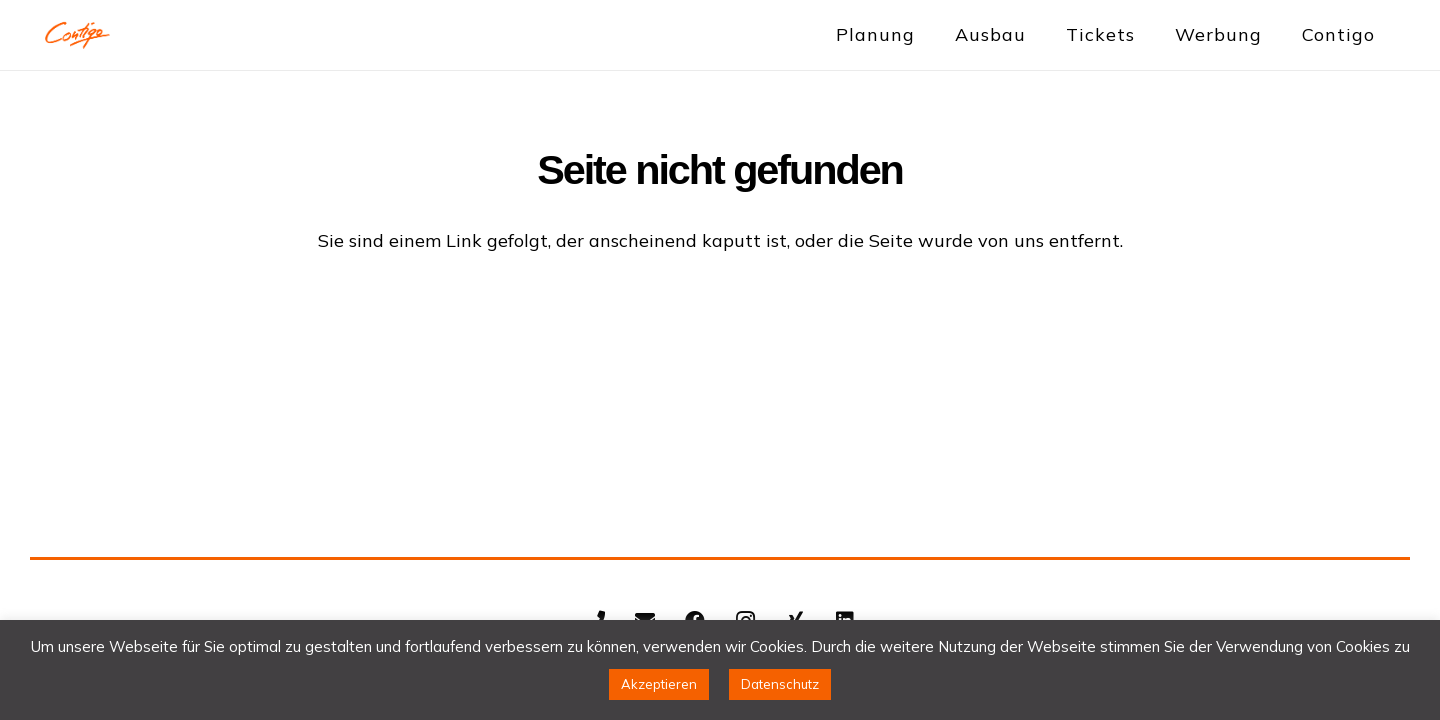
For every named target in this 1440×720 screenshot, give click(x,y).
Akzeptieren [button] (659, 684)
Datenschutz (780, 684)
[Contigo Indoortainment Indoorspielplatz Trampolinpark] (77, 35)
